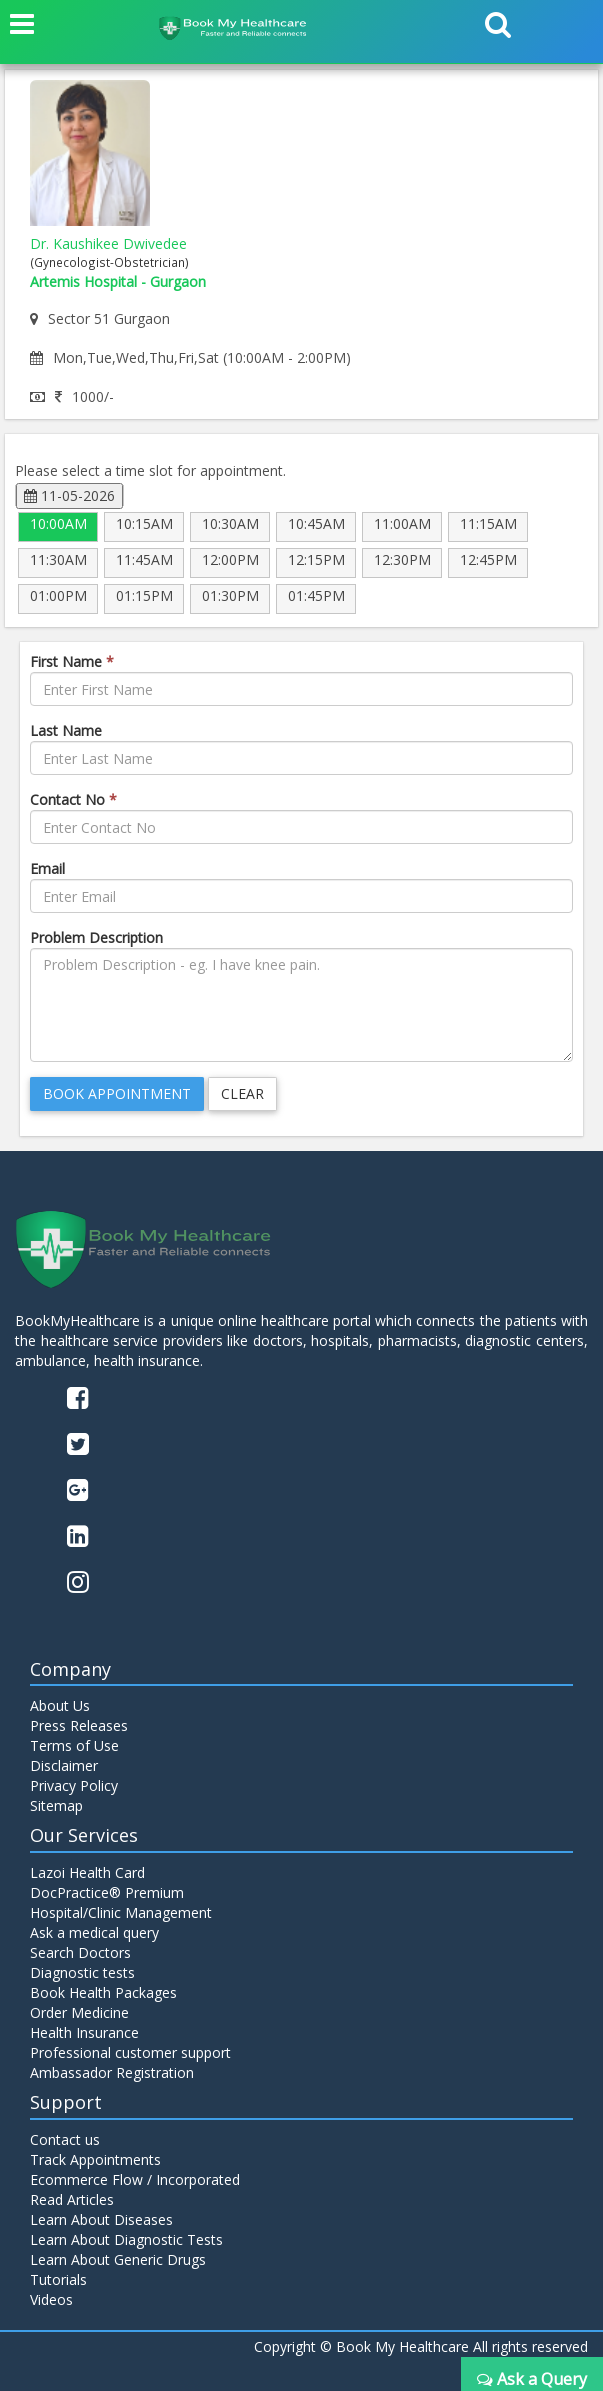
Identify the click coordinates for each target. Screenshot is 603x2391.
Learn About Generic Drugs (118, 2259)
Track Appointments (95, 2159)
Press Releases (79, 1725)
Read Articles (72, 2199)
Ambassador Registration (112, 2072)
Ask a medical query (94, 1932)
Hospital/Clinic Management (121, 1912)
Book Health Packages (103, 1992)
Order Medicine (79, 2012)
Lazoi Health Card (87, 1872)
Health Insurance (84, 2032)
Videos (51, 2299)
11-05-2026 (69, 495)
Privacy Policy (74, 1785)
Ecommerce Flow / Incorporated (135, 2179)
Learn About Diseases (101, 2219)
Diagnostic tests (82, 1972)
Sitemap (56, 1805)
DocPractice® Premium (107, 1892)
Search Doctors (80, 1952)
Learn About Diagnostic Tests (126, 2239)
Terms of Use (74, 1745)
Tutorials (58, 2279)
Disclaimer (64, 1765)
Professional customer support (130, 2052)
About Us (60, 1705)
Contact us (65, 2139)
